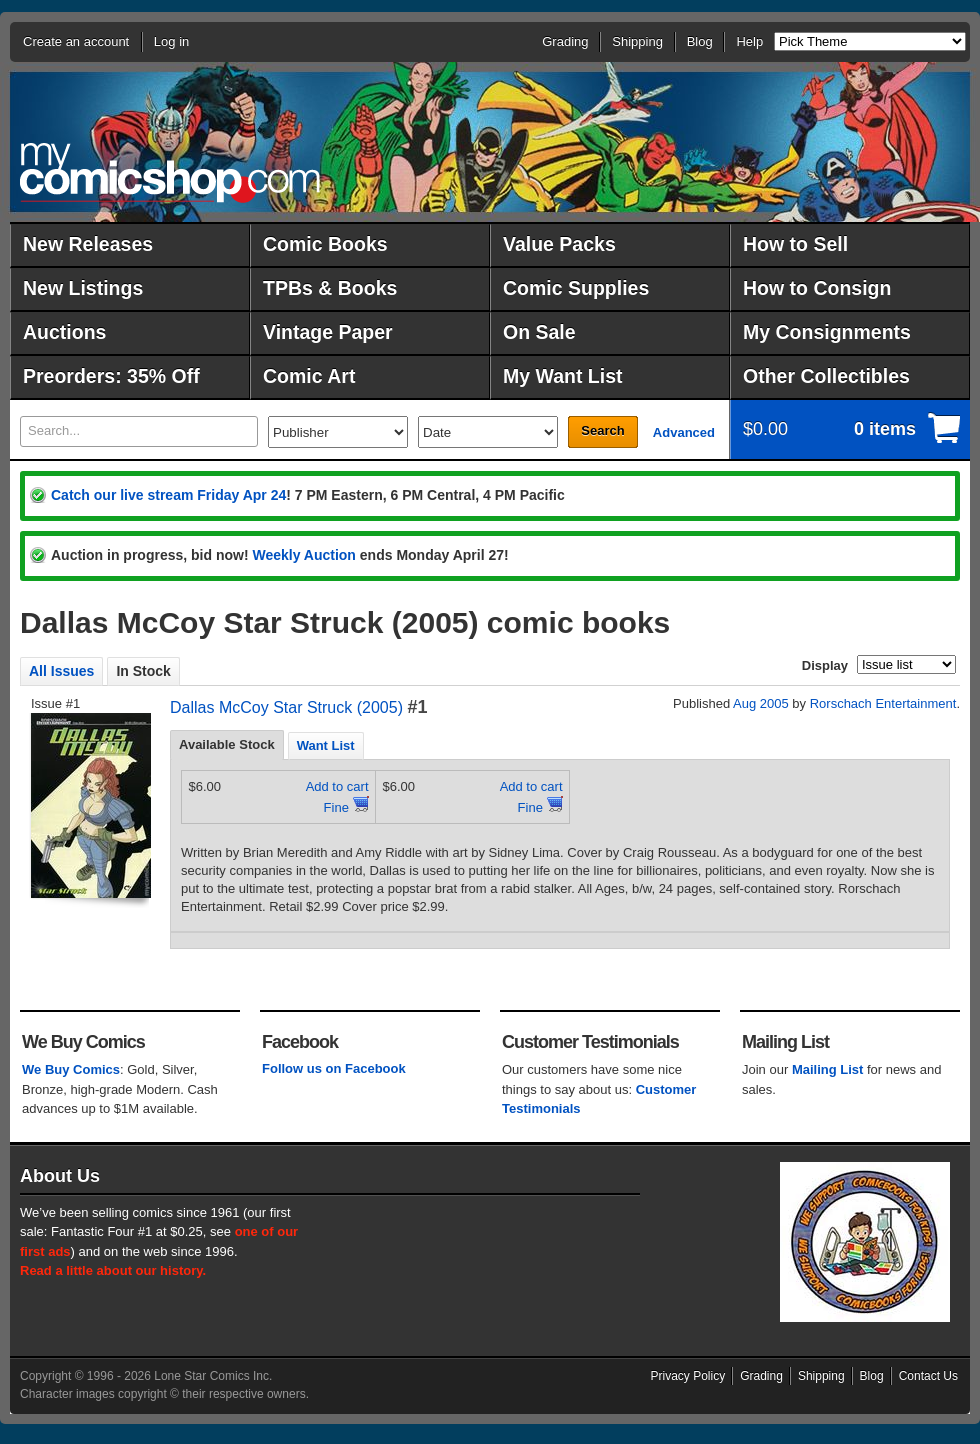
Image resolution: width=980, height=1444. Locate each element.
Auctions (64, 332)
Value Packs (559, 244)
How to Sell (795, 244)
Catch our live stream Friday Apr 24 (168, 495)
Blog (700, 41)
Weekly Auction (303, 555)
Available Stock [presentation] (227, 744)
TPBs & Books (330, 288)
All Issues (61, 671)
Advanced (684, 432)
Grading (565, 41)
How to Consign (817, 288)
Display (825, 665)
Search (602, 430)
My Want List (563, 376)
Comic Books (325, 244)
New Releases (88, 244)
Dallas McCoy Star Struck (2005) (286, 707)
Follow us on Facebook (334, 1068)
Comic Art (309, 376)
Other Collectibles (826, 376)
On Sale (539, 332)
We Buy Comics (71, 1069)
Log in (171, 41)
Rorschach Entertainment (883, 703)
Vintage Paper (328, 332)
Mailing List (828, 1069)
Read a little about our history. (113, 1270)
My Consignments (827, 332)
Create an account (76, 41)
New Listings (83, 288)
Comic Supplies (576, 288)
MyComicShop (170, 172)
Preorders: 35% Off (111, 376)
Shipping (637, 41)
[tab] (227, 745)
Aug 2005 (761, 703)
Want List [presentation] (326, 745)
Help (749, 41)
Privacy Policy (688, 1376)
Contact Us (928, 1376)
